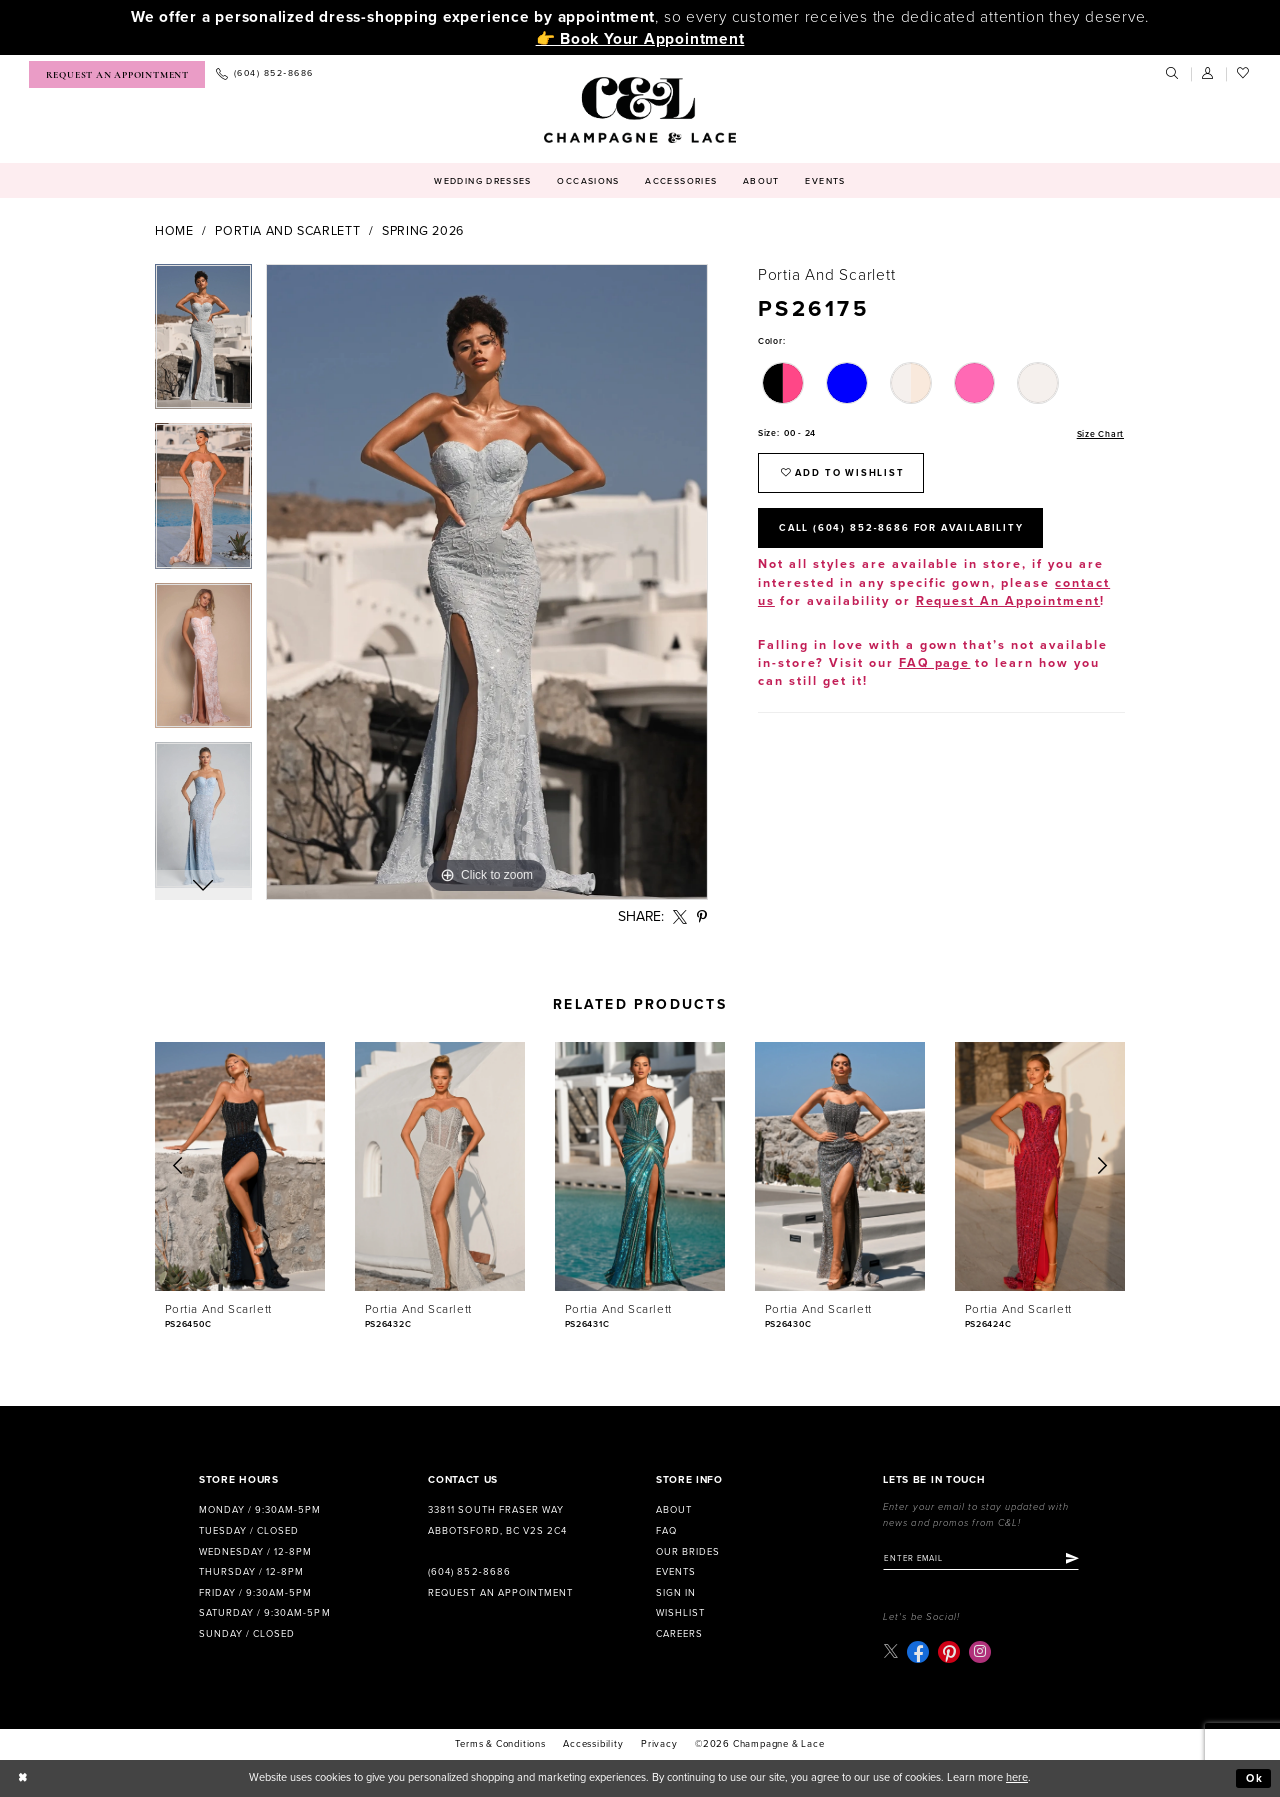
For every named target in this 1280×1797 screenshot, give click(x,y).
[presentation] (240, 1166)
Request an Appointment (500, 1593)
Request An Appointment (1008, 602)
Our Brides (688, 1552)
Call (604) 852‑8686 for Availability (904, 528)
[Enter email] (982, 1559)
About (674, 1510)
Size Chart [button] (1100, 433)
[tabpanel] (203, 344)
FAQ (666, 1531)
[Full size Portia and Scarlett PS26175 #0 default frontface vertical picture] (487, 582)
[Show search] (1173, 74)
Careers (679, 1634)
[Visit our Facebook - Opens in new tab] (918, 1652)
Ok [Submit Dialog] (1255, 1778)
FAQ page (935, 664)
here (1017, 1778)
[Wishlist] (1244, 74)
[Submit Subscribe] (1074, 1559)
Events (676, 1572)
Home (174, 231)
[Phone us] (264, 74)
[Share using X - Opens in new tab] (680, 917)
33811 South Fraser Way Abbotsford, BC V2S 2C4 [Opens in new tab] (497, 1520)
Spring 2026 (423, 231)
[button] (1209, 74)
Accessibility (593, 1745)
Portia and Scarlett (287, 231)
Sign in (676, 1593)
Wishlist (680, 1613)
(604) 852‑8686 (469, 1572)
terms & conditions (500, 1745)
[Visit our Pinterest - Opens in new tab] (949, 1652)
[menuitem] (117, 74)
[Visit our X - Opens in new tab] (890, 1651)
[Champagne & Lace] (639, 110)
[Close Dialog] (23, 1779)
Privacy (659, 1745)
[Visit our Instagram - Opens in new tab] (980, 1652)
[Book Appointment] (117, 74)
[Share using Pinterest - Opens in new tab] (702, 917)
